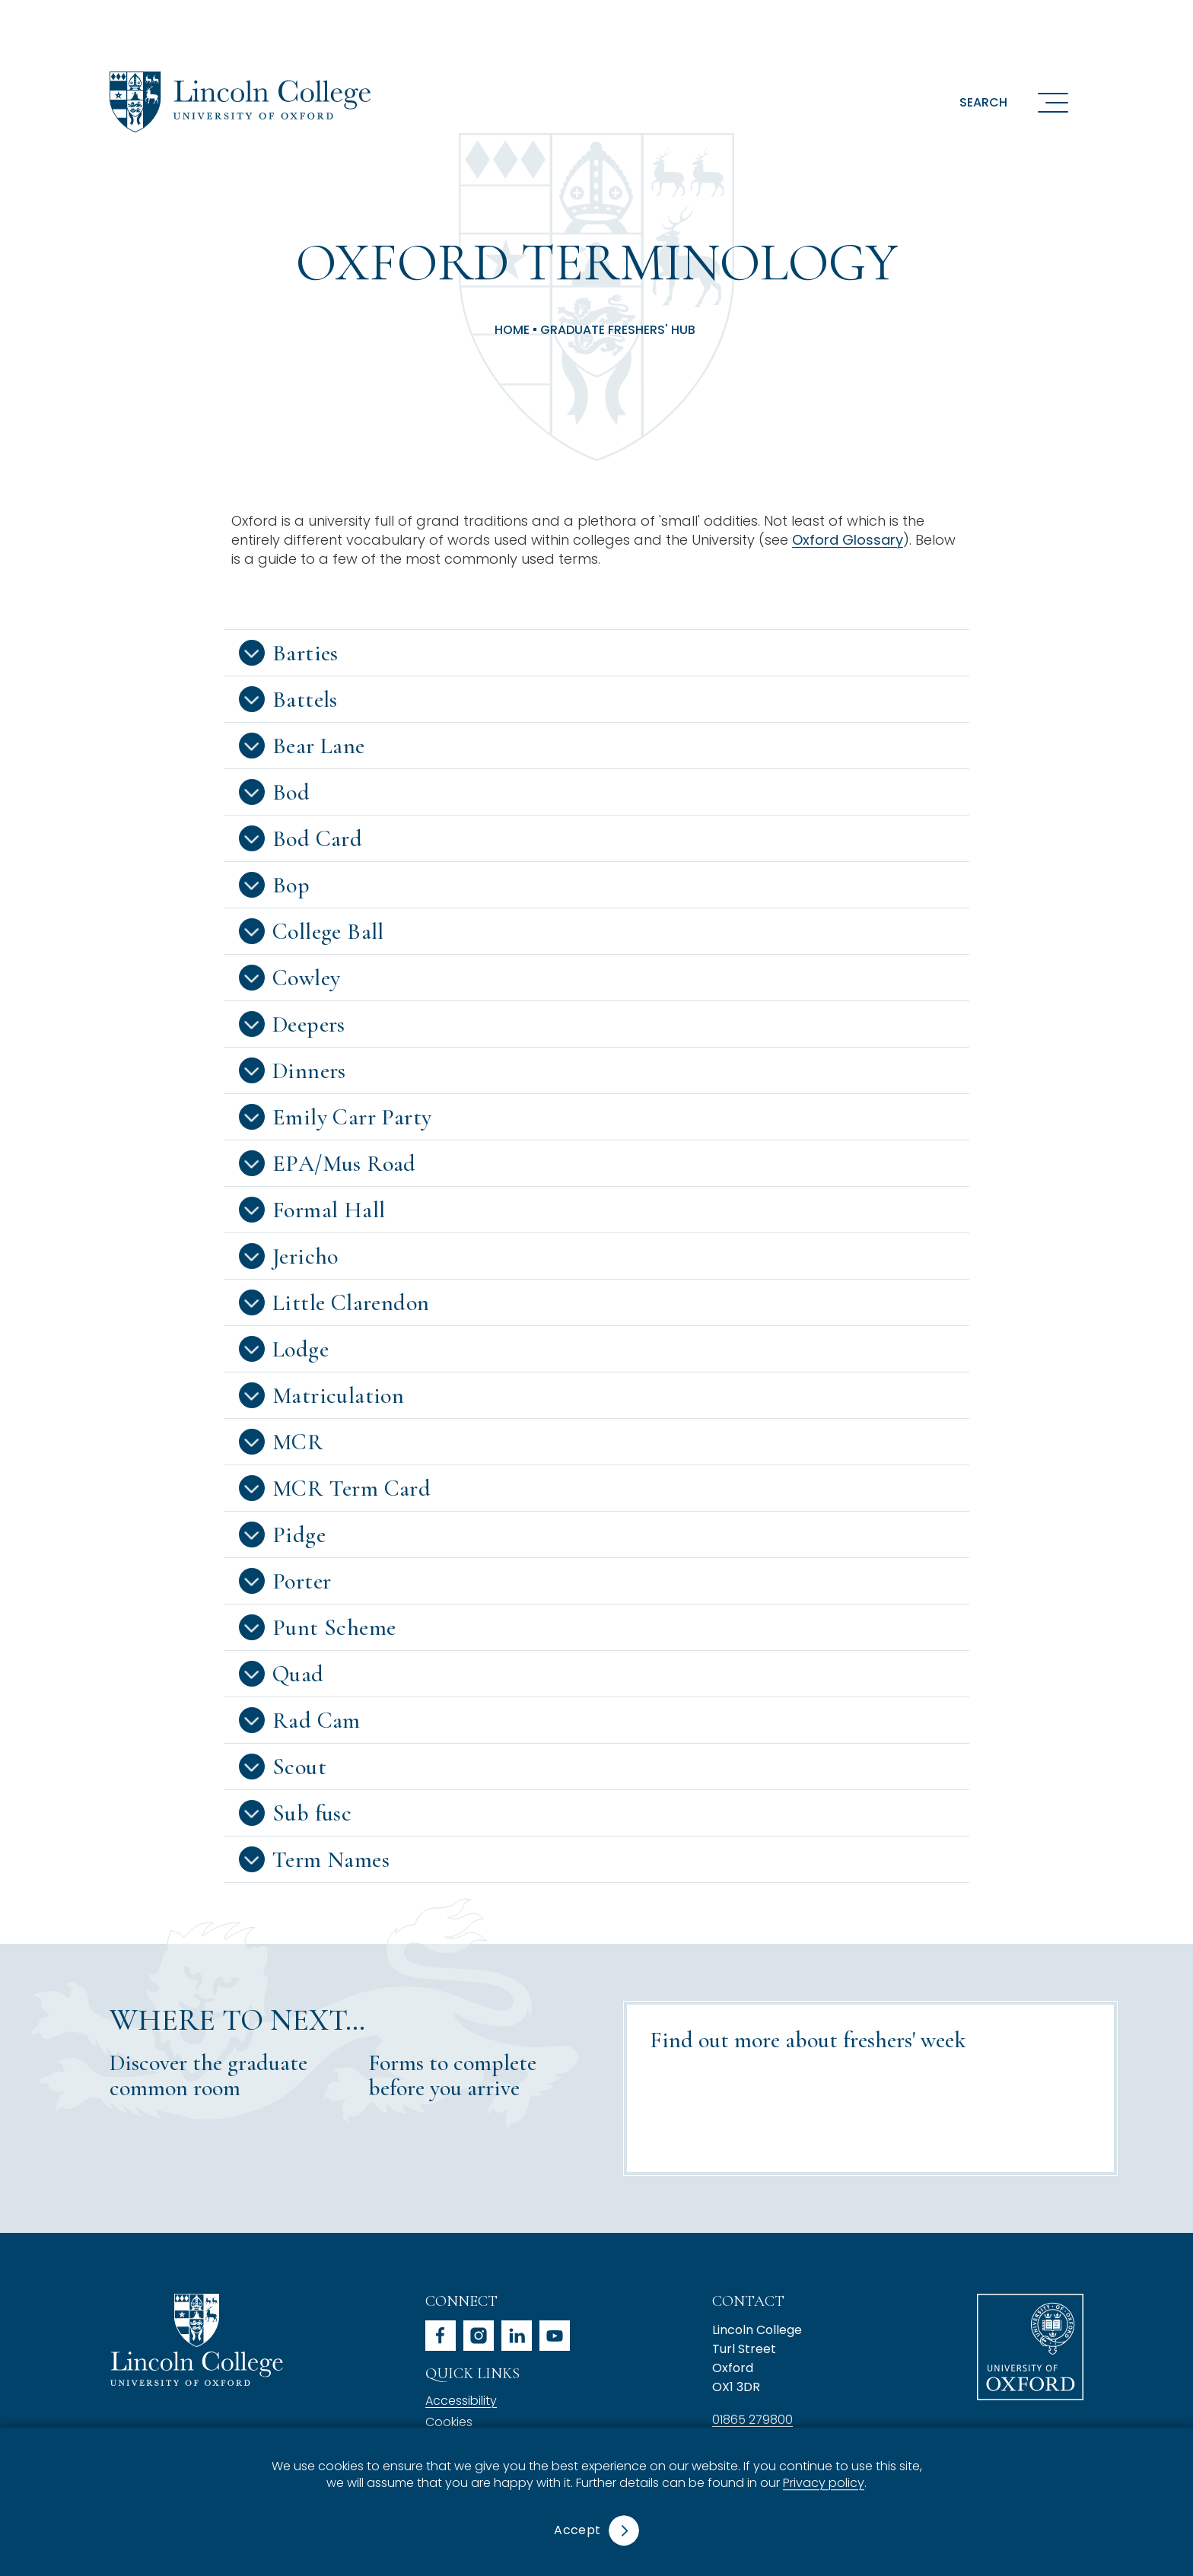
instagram (478, 2335)
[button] (596, 653)
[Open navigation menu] (1053, 102)
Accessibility (461, 2400)
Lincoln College (196, 2340)
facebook (440, 2335)
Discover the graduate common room (208, 2075)
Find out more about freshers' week (808, 2040)
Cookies (448, 2422)
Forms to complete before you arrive (452, 2075)
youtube (554, 2335)
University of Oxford (1030, 2347)
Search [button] (983, 102)
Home (512, 330)
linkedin (516, 2335)
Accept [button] (577, 2530)
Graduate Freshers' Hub (617, 330)
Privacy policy (823, 2483)
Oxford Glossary (847, 539)
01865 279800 (752, 2419)
